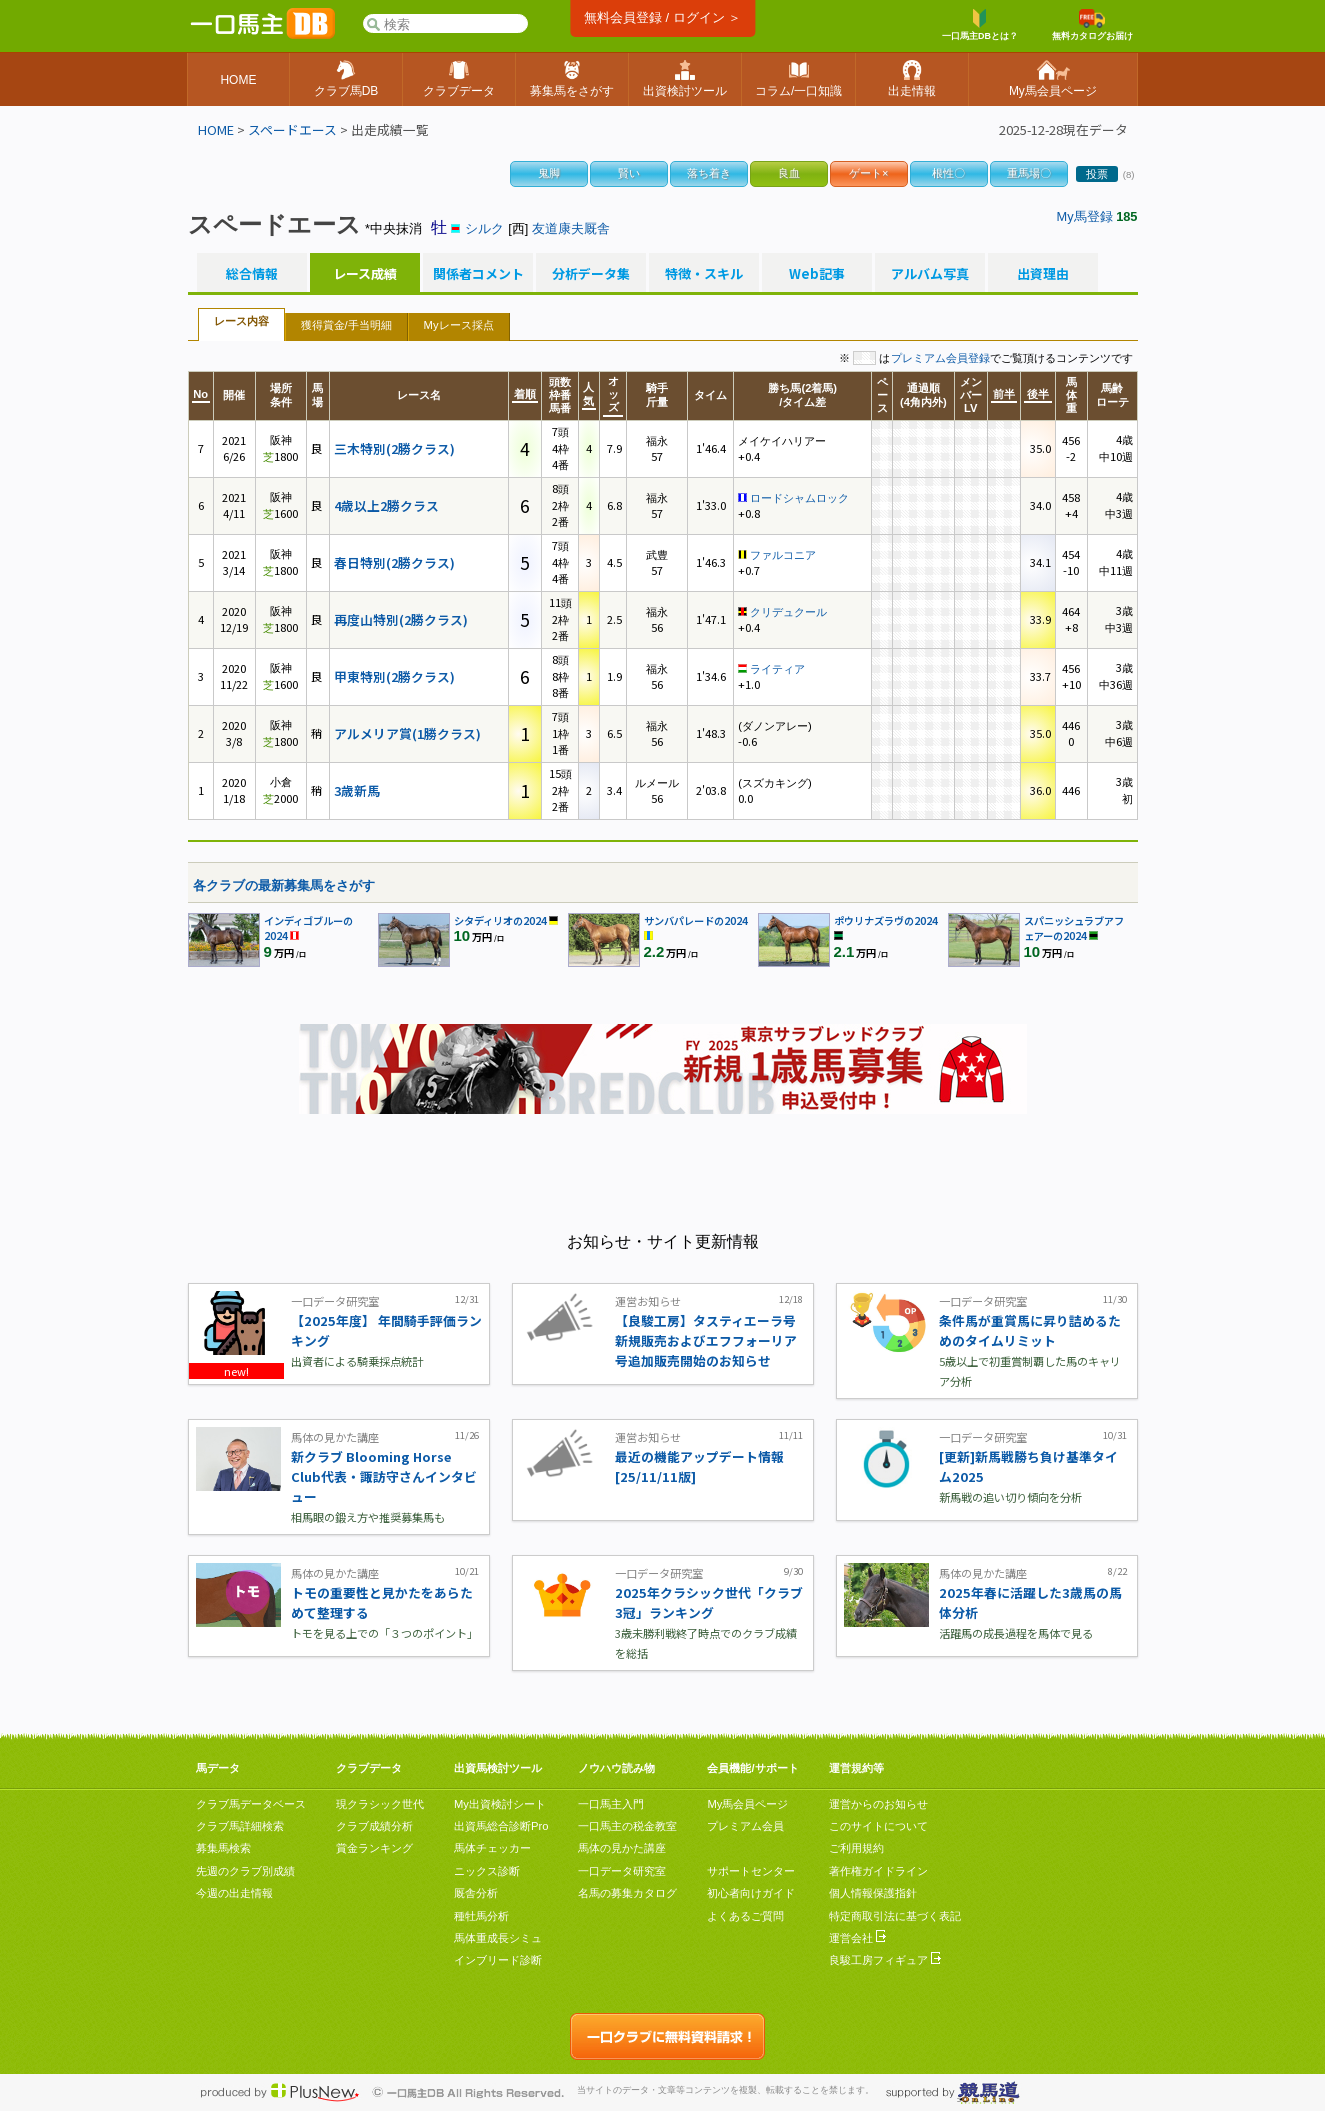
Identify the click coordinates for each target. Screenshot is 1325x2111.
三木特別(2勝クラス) (394, 448)
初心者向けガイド (751, 1893)
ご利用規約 (856, 1848)
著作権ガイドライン (878, 1871)
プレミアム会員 (745, 1826)
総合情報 (252, 274)
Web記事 (817, 274)
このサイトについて (878, 1826)
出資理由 (1043, 274)
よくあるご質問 (745, 1916)
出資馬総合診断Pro (501, 1826)
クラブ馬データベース (251, 1804)
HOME (216, 129)
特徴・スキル (704, 274)
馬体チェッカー (492, 1848)
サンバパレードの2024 (696, 920)
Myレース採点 (459, 325)
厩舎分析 (476, 1893)
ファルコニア (783, 555)
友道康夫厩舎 (571, 228)
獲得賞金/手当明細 (346, 325)
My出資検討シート (500, 1804)
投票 (1097, 174)
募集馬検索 (223, 1848)
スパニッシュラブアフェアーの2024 (1074, 928)
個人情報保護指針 (873, 1893)
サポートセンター (751, 1871)
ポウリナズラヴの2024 (886, 920)
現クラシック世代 (380, 1804)
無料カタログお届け (1092, 25)
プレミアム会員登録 (940, 358)
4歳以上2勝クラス (386, 505)
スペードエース (292, 129)
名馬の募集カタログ (627, 1893)
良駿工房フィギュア (885, 1960)
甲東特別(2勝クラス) (394, 676)
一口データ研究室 (622, 1871)
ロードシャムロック (799, 498)
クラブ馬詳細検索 (240, 1826)
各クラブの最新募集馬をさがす (284, 885)
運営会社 (857, 1938)
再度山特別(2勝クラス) (401, 619)
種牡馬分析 (481, 1916)
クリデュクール (788, 612)
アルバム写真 (930, 274)
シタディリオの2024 (500, 920)
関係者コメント (478, 274)
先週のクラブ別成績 (245, 1871)
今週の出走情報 (234, 1893)
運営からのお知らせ (878, 1804)
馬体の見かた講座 (622, 1848)
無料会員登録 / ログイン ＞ (662, 17)
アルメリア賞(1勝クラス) (407, 733)
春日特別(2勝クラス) (394, 562)
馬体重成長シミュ (498, 1938)
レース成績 (365, 274)
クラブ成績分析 (374, 1826)
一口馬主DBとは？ (980, 25)
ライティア (777, 669)
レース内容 (241, 321)
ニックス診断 (487, 1871)
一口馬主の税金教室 (627, 1826)
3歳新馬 (357, 790)
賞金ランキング (374, 1848)
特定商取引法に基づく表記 (895, 1916)
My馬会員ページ (747, 1804)
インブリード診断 (498, 1960)
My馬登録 (1085, 216)
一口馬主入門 (611, 1804)
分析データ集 (591, 274)
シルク (484, 228)
